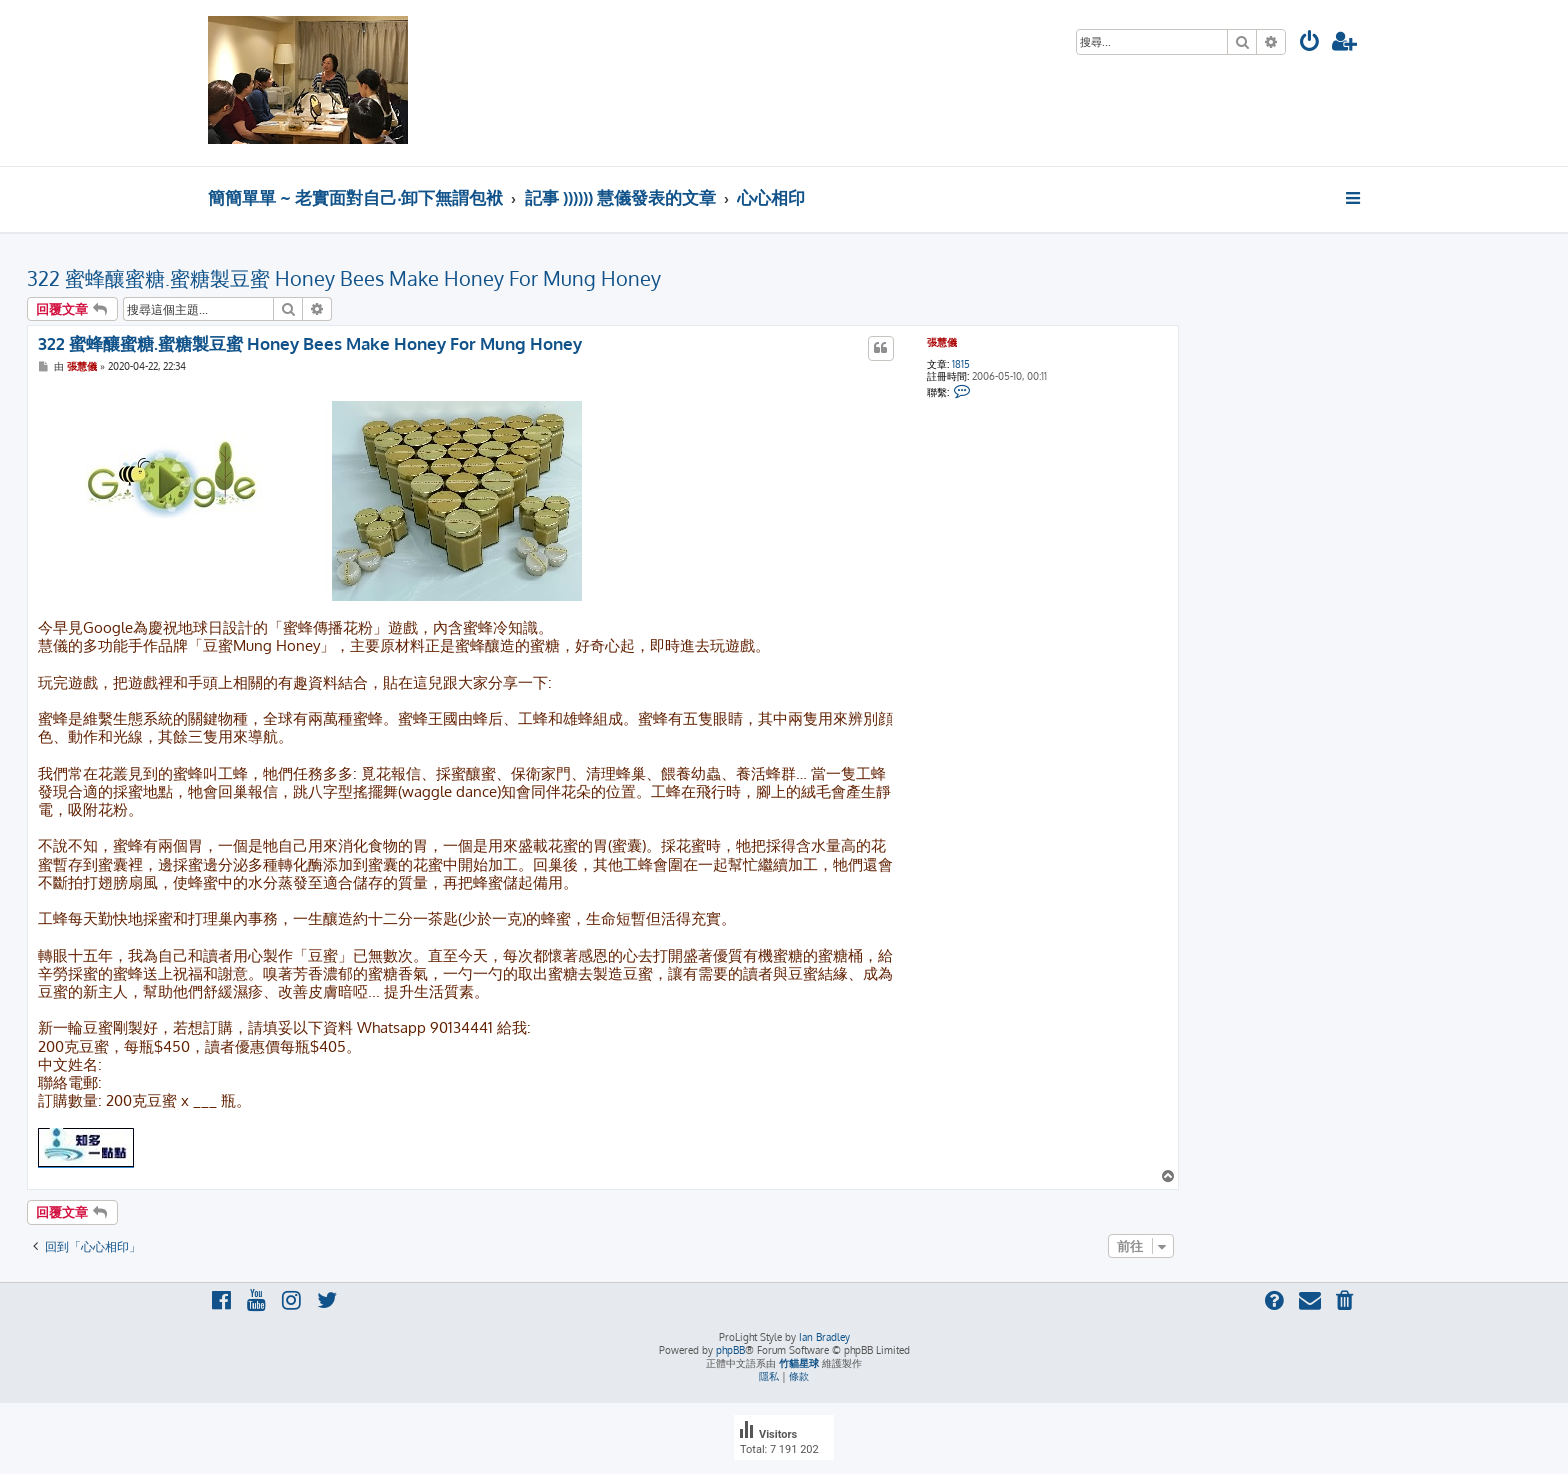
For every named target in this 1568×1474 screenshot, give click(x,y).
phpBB (730, 1350)
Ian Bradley (824, 1337)
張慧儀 (942, 342)
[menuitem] (1310, 43)
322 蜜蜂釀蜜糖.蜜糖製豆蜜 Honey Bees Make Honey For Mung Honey (344, 278)
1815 (961, 364)
